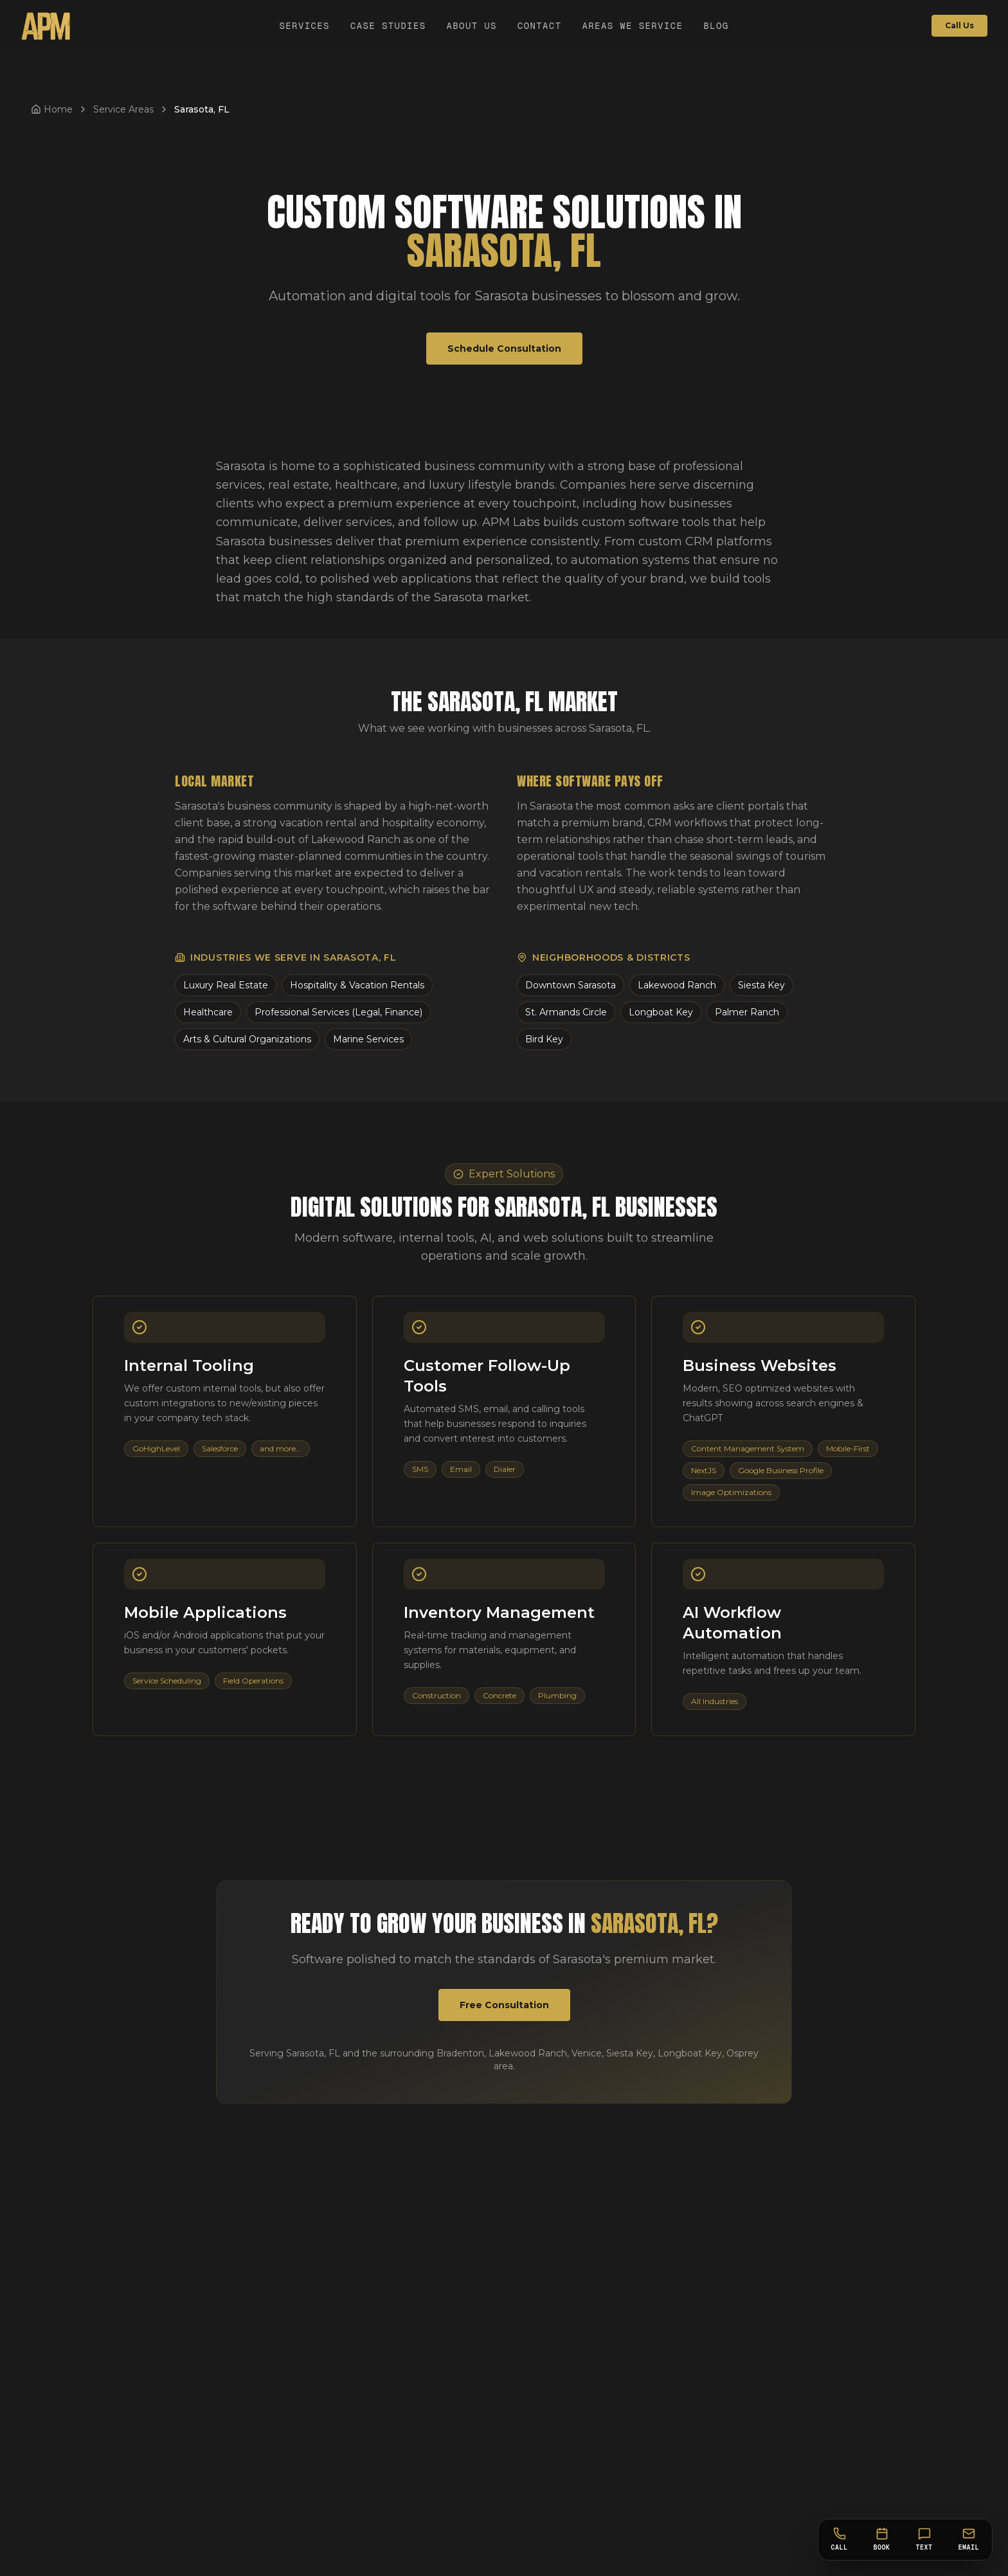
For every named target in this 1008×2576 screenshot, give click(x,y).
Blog (715, 26)
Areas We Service (632, 26)
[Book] (882, 2539)
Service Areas (123, 109)
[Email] (969, 2539)
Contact (540, 26)
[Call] (839, 2539)
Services (304, 26)
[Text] (924, 2539)
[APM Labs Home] (46, 26)
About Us (471, 26)
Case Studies (388, 26)
